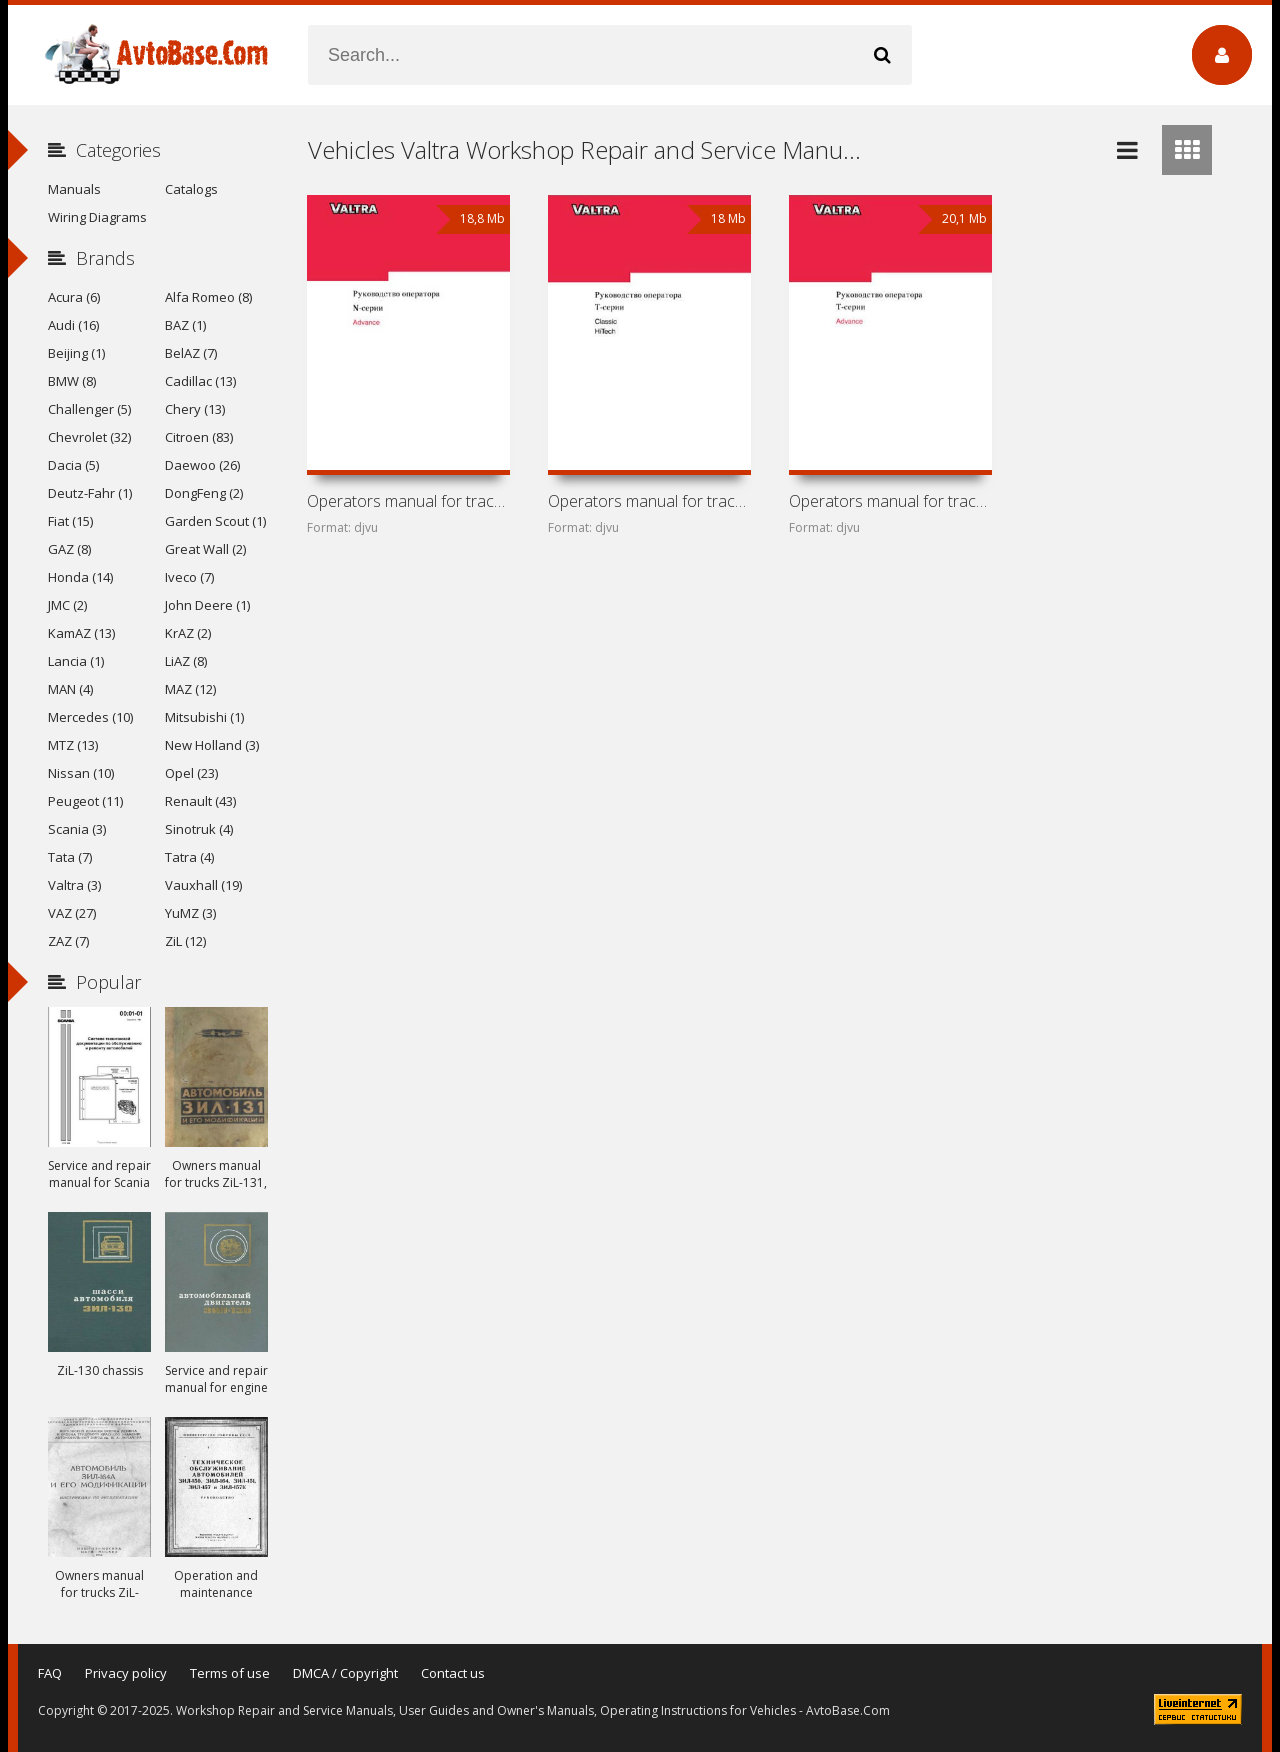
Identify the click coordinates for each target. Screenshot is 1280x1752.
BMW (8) (72, 381)
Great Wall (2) (205, 549)
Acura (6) (74, 297)
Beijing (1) (76, 353)
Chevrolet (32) (89, 437)
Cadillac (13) (200, 381)
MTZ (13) (73, 745)
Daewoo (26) (202, 465)
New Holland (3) (212, 745)
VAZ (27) (72, 913)
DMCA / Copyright (345, 1673)
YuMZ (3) (190, 913)
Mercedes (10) (90, 717)
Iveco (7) (189, 577)
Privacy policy (126, 1673)
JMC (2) (67, 605)
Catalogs (191, 189)
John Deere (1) (207, 605)
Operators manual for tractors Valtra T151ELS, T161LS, (890, 501)
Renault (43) (200, 801)
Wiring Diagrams (97, 217)
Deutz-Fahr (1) (90, 493)
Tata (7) (70, 857)
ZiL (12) (185, 941)
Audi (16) (73, 325)
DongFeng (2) (204, 493)
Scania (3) (77, 829)
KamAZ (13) (81, 633)
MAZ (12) (190, 689)
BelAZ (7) (191, 353)
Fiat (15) (70, 521)
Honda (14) (80, 577)
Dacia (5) (73, 465)
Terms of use (230, 1673)
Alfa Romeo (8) (208, 297)
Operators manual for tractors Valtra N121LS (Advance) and (408, 501)
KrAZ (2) (188, 633)
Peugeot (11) (85, 801)
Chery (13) (195, 409)
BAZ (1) (185, 325)
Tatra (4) (189, 857)
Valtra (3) (74, 885)
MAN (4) (70, 689)
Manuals (74, 189)
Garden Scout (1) (215, 521)
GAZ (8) (69, 549)
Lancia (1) (76, 661)
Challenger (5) (89, 409)
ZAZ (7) (68, 941)
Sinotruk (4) (199, 829)
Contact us (453, 1673)
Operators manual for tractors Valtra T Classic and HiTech (649, 501)
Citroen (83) (199, 437)
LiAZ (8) (186, 661)
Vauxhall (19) (203, 885)
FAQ (50, 1673)
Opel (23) (191, 773)
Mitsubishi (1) (204, 717)
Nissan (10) (81, 773)
